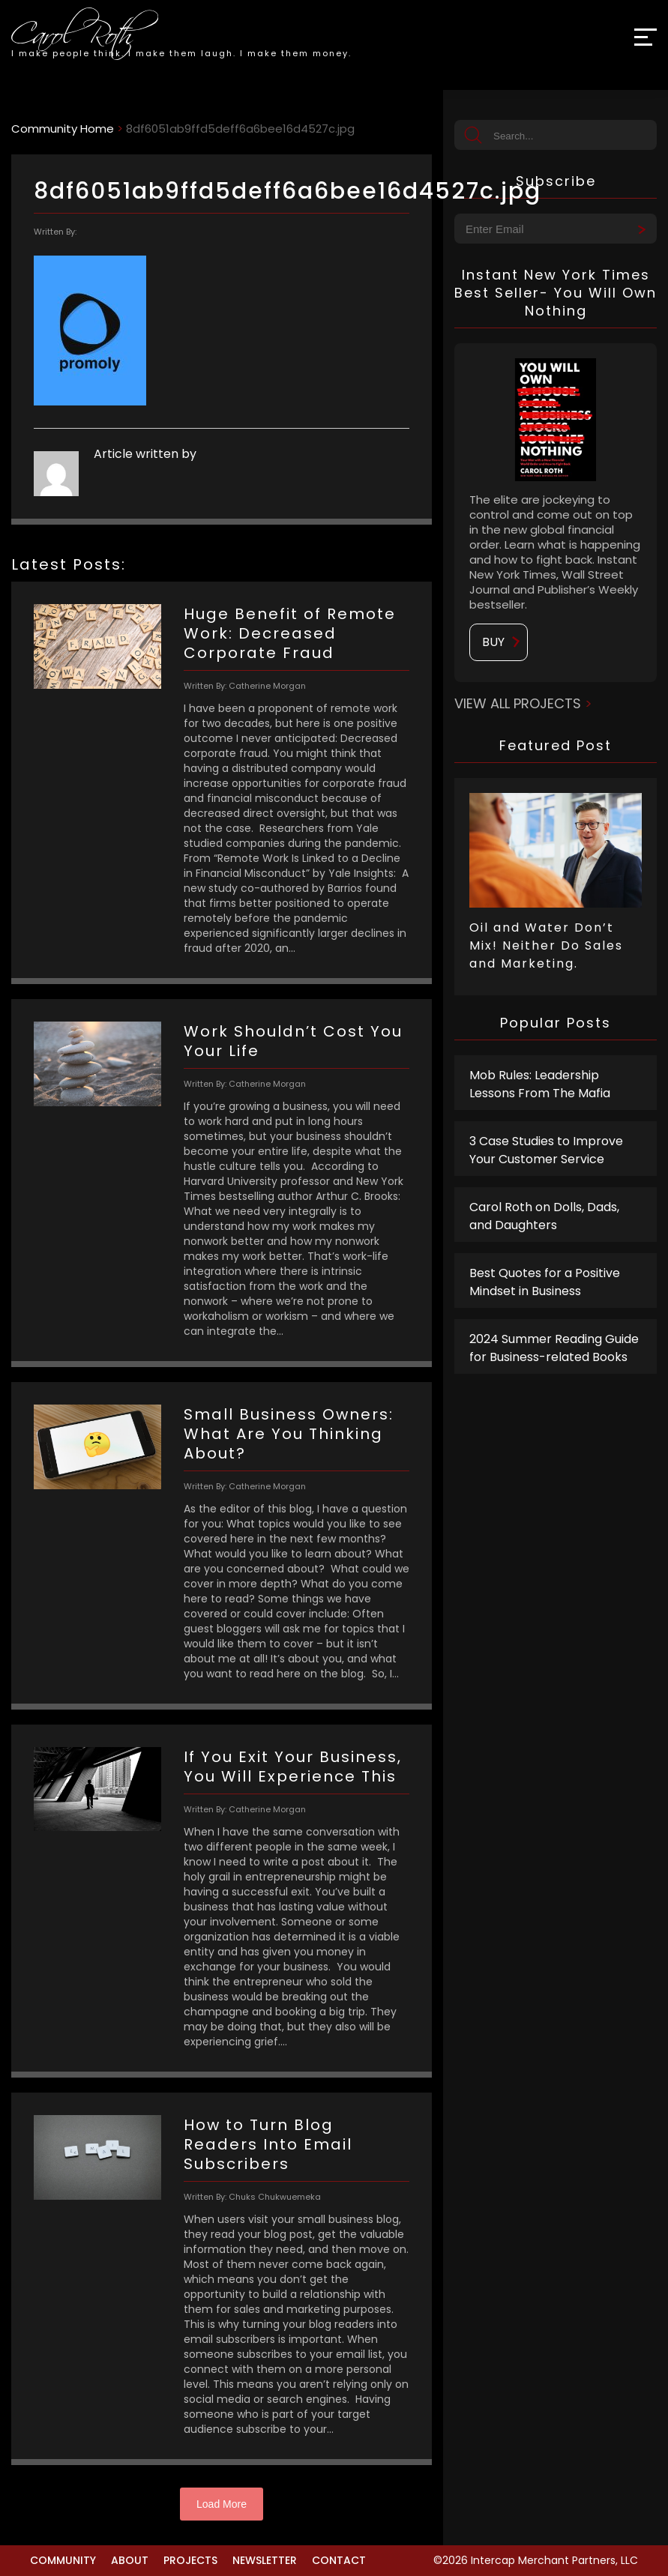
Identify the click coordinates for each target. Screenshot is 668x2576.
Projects (190, 2560)
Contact (339, 2560)
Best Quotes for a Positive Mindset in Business (544, 1282)
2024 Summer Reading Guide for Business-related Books (554, 1348)
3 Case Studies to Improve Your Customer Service (546, 1150)
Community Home (62, 128)
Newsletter (264, 2560)
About (129, 2560)
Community (63, 2560)
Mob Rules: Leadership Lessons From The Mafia (539, 1084)
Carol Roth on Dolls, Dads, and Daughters (544, 1216)
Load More (221, 2504)
